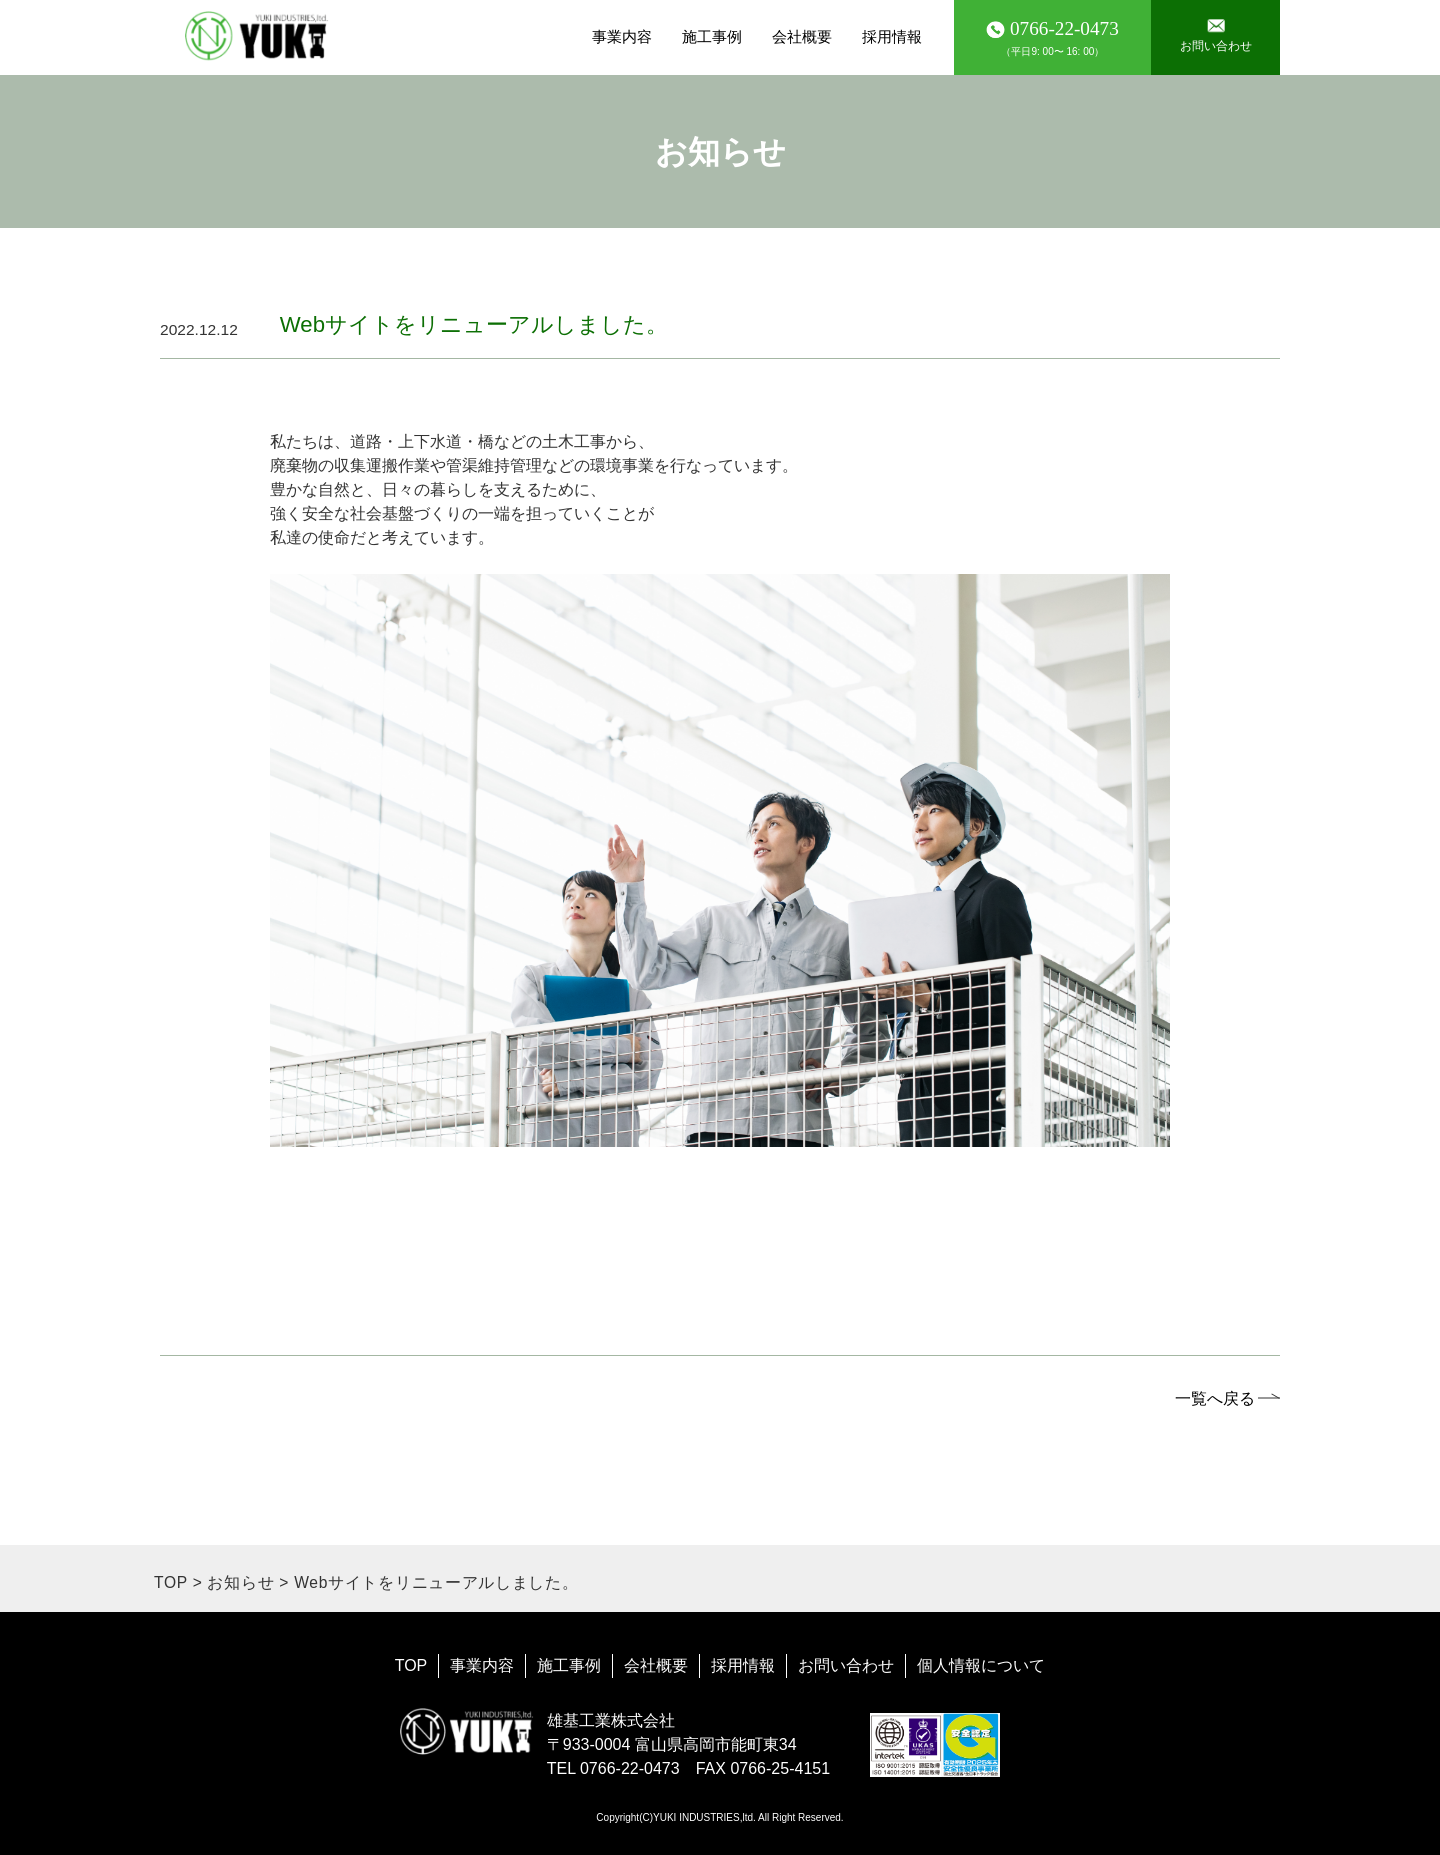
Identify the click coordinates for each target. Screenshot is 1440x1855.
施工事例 (712, 36)
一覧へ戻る (1215, 1398)
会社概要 (802, 36)
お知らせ (240, 1582)
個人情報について (981, 1665)
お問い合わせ (846, 1665)
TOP (171, 1582)
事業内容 (622, 36)
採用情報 (892, 36)
